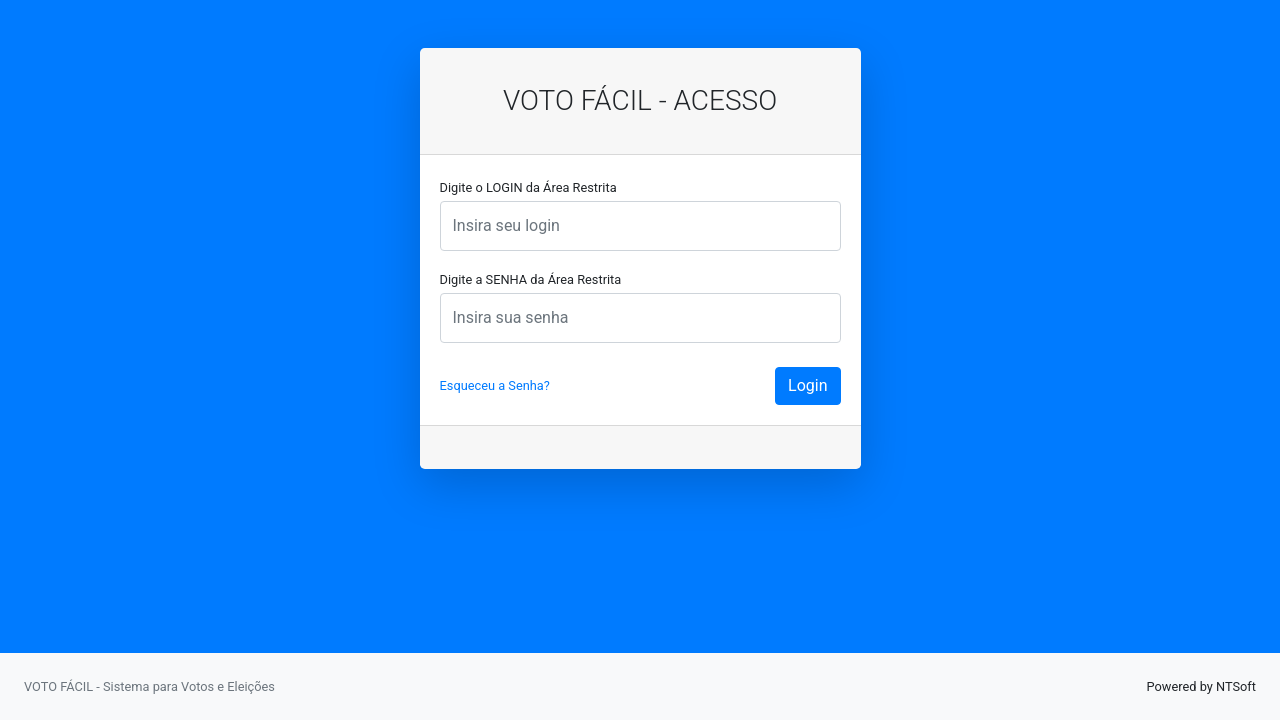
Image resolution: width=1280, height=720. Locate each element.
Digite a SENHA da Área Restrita (531, 279)
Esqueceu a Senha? (495, 385)
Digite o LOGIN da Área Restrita (528, 187)
